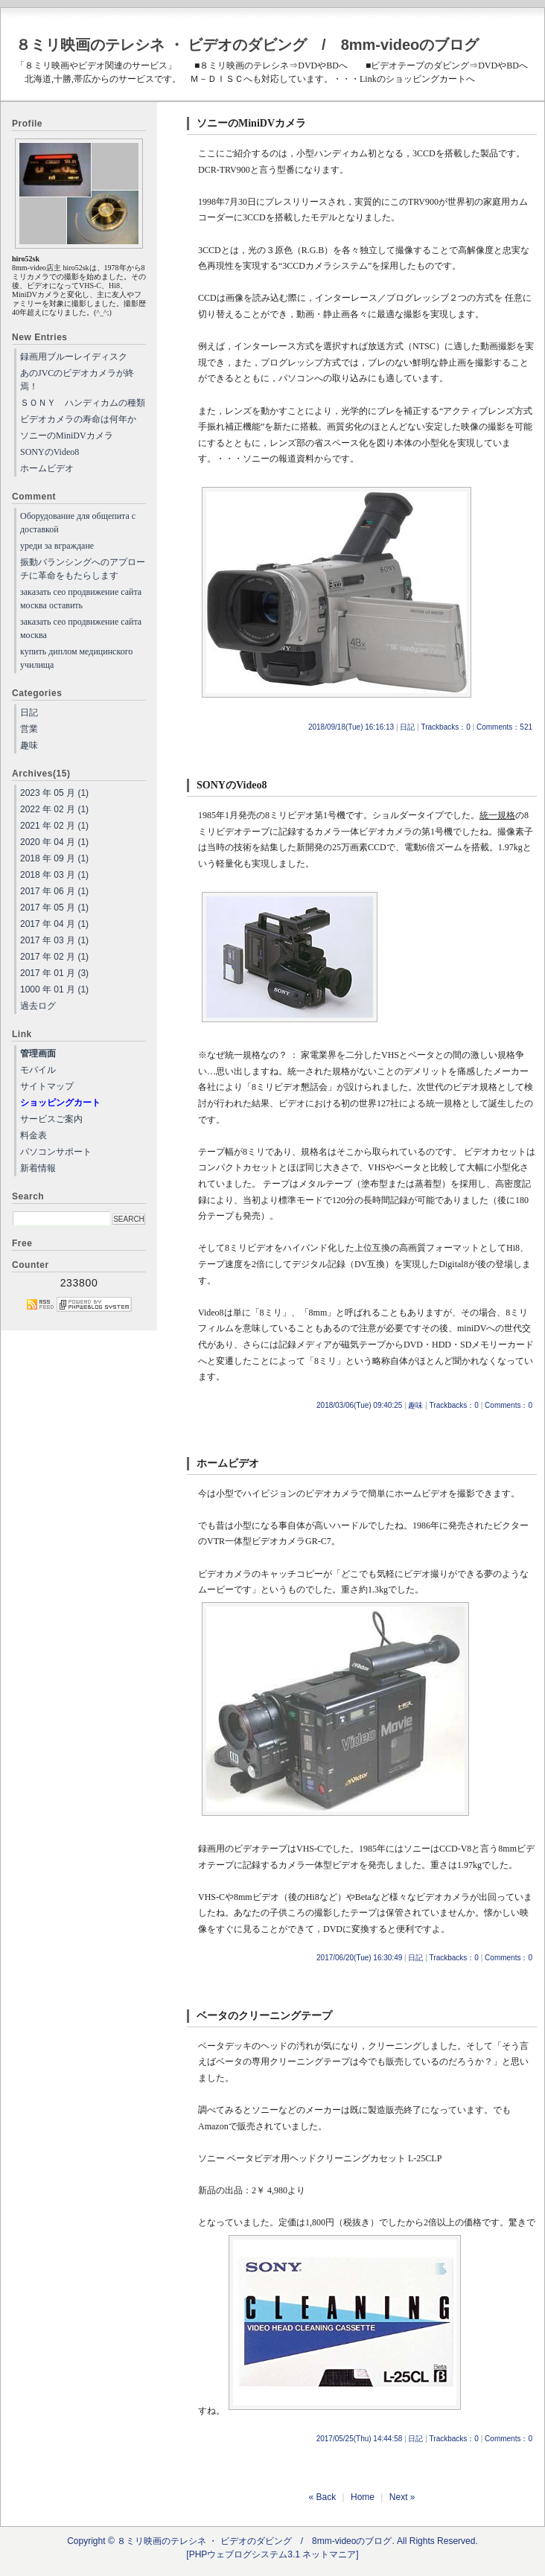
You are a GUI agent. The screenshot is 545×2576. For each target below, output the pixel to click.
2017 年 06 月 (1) (54, 891)
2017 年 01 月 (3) (54, 973)
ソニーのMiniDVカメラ (251, 123)
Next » (402, 2497)
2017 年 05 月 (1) (54, 907)
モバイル (38, 1070)
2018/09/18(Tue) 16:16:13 (351, 727)
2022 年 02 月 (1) (54, 809)
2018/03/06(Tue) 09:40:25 (359, 1405)
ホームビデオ (228, 1463)
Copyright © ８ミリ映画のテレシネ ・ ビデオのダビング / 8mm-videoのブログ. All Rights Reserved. (272, 2541)
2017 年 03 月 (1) (54, 940)
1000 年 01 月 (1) (54, 989)
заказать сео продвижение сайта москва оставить (80, 598)
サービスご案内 (51, 1119)
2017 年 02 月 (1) (54, 956)
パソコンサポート (56, 1152)
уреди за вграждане (57, 546)
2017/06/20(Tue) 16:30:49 (359, 1958)
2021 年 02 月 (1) (54, 825)
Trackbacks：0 (445, 727)
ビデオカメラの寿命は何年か (78, 419)
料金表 (33, 1135)
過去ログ (38, 1006)
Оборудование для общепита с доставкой (78, 523)
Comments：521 (504, 727)
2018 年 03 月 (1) (54, 875)
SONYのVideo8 (232, 785)
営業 (29, 729)
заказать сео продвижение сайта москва (80, 628)
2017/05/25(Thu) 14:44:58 (359, 2439)
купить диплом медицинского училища (76, 658)
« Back (323, 2497)
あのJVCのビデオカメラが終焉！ (77, 380)
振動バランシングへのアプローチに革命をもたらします (82, 569)
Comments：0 (508, 1405)
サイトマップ (47, 1086)
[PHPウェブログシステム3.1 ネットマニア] (272, 2554)
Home (363, 2497)
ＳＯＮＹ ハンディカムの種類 (82, 403)
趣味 (415, 1405)
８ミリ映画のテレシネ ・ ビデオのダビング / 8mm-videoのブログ (247, 44)
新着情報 (38, 1168)
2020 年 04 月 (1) (54, 842)
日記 (407, 727)
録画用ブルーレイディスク (73, 356)
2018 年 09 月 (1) (54, 858)
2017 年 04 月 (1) (54, 924)
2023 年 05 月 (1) (54, 793)
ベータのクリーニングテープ (264, 2015)
